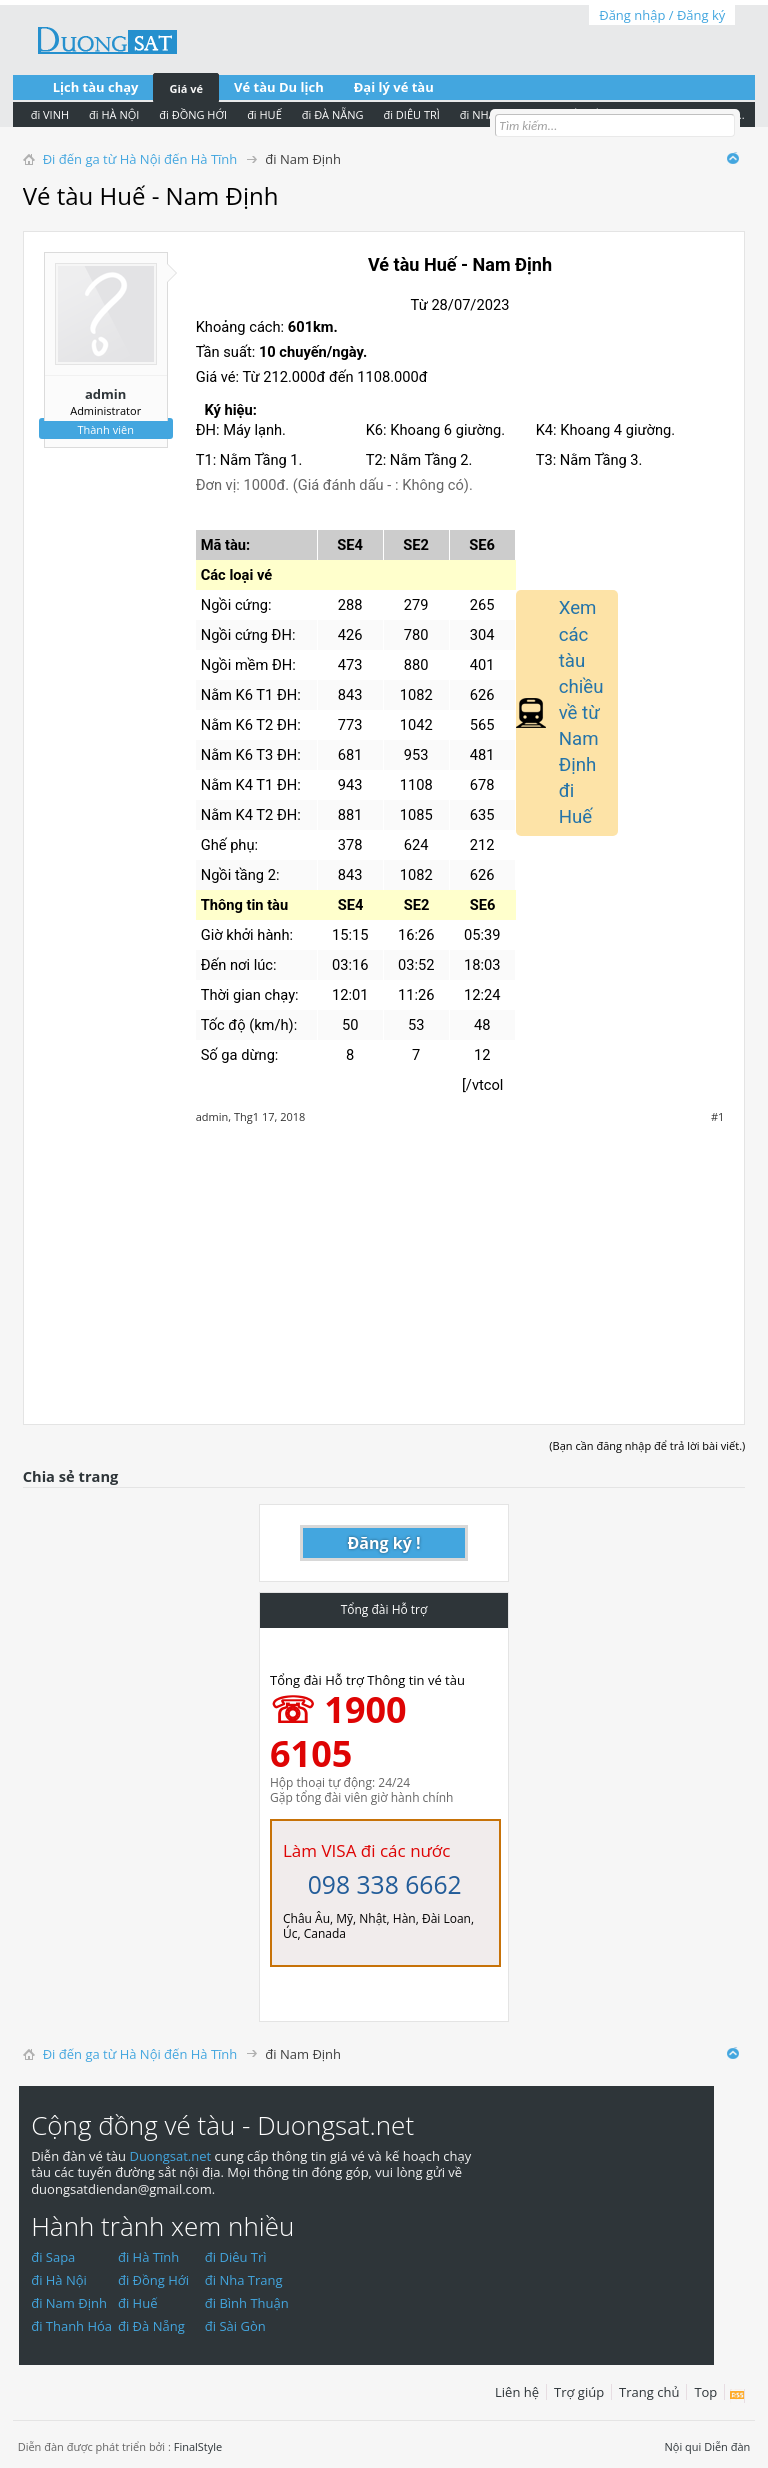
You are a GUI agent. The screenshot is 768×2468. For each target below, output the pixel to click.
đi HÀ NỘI (114, 114)
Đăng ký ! (384, 1543)
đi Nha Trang (244, 2280)
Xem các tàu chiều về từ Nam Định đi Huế (581, 712)
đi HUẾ (264, 114)
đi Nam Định (69, 2303)
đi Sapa (53, 2257)
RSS (737, 2396)
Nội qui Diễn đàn (708, 2446)
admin (105, 394)
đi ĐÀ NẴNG (333, 114)
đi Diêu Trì (236, 2257)
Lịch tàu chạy (96, 87)
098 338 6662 (385, 1884)
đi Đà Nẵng (151, 2326)
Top (705, 2392)
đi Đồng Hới (153, 2280)
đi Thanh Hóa (71, 2326)
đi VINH (50, 114)
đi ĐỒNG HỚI (193, 114)
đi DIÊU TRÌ (411, 114)
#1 (717, 1117)
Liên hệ (517, 2392)
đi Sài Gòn (235, 2326)
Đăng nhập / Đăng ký (662, 15)
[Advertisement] (384, 1264)
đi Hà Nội (59, 2280)
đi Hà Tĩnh (148, 2257)
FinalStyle (198, 2446)
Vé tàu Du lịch (279, 87)
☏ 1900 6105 (338, 1731)
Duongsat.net (171, 2156)
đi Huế (138, 2303)
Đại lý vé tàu (394, 87)
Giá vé (186, 88)
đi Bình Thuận (247, 2303)
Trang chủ (649, 2392)
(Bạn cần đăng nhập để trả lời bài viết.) (647, 1445)
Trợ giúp (579, 2392)
